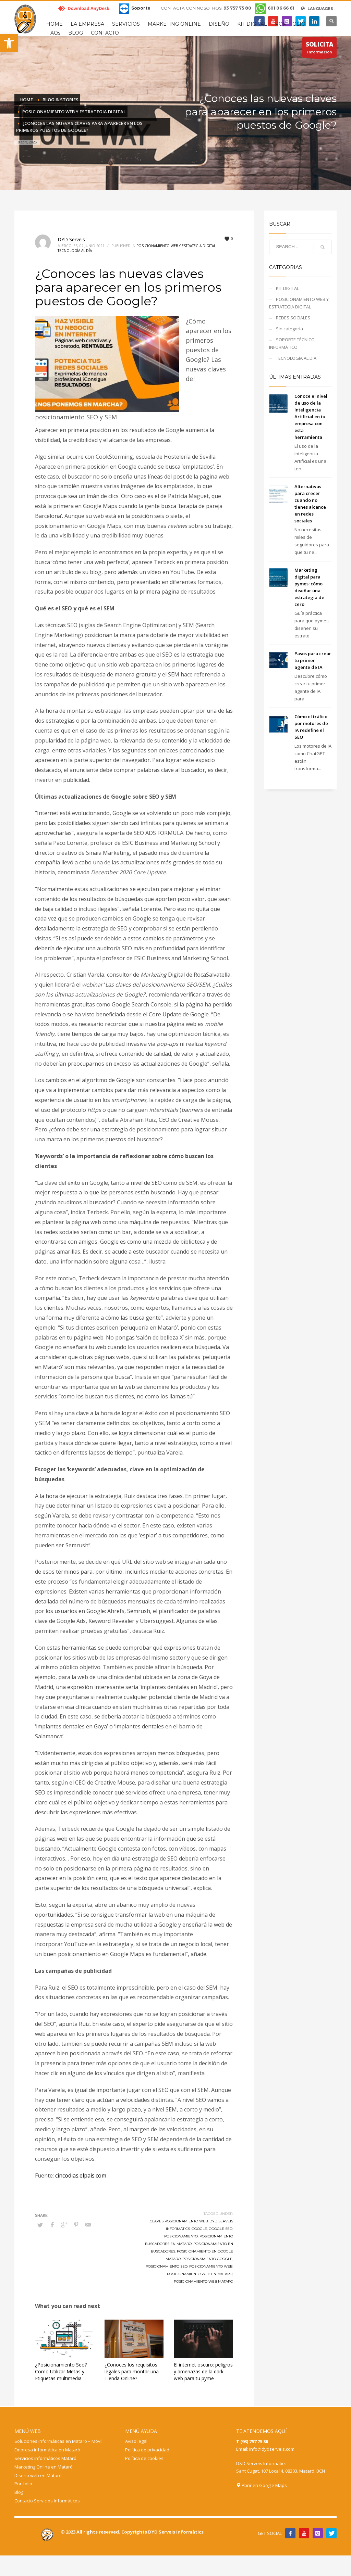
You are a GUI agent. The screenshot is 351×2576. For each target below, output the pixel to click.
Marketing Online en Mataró (43, 2467)
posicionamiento (181, 2236)
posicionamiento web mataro (203, 2281)
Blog (18, 2492)
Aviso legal (136, 2441)
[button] (9, 43)
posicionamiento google (207, 2259)
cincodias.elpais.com (80, 2175)
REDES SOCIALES (293, 318)
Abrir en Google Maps (261, 2485)
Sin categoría (289, 329)
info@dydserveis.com (271, 2449)
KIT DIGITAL (287, 288)
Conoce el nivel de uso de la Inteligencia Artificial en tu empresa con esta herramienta (310, 416)
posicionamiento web (210, 2266)
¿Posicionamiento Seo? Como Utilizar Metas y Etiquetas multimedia (61, 2371)
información (319, 49)
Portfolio (23, 2483)
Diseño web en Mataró (38, 2475)
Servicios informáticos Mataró (45, 2458)
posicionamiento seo (166, 2266)
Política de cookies (144, 2458)
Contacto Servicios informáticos (47, 2501)
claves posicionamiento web (179, 2221)
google (199, 2228)
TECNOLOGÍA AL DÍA (75, 250)
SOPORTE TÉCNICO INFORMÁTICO (292, 343)
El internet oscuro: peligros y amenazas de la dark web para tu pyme (203, 2371)
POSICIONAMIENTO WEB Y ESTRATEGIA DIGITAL (176, 245)
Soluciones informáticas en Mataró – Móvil (58, 2441)
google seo (220, 2228)
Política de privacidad (147, 2450)
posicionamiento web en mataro (199, 2274)
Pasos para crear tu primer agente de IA (312, 660)
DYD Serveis (71, 239)
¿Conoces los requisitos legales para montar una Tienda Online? (132, 2371)
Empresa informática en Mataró (47, 2450)
